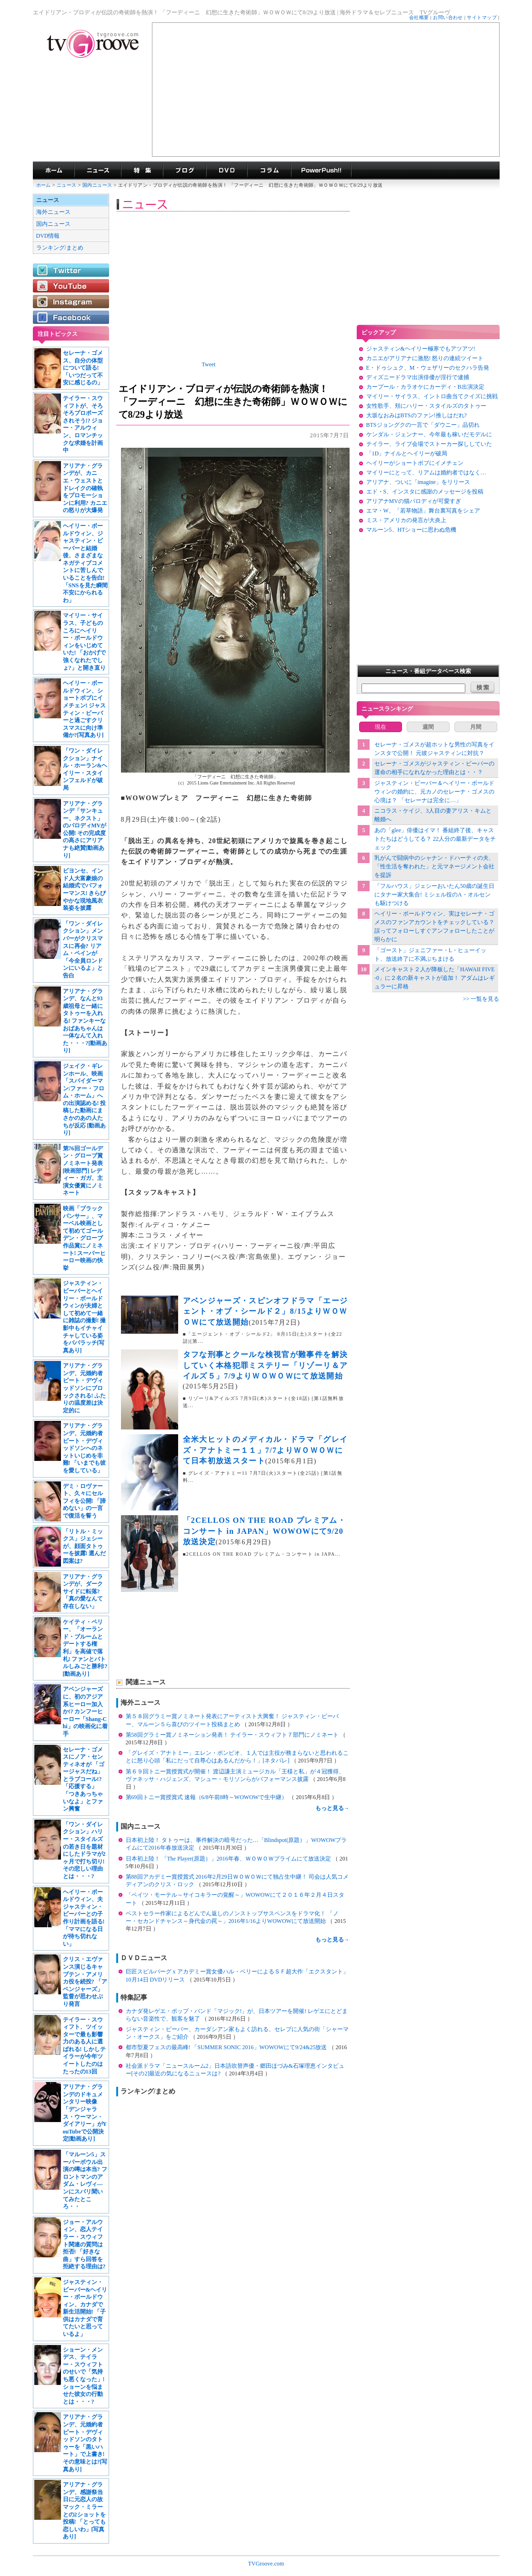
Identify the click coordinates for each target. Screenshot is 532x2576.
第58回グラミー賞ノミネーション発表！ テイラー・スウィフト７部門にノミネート (233, 1734)
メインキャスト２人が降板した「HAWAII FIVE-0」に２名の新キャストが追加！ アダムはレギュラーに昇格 (434, 978)
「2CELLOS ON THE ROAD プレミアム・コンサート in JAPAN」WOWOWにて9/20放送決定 (264, 1531)
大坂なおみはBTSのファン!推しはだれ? (416, 415)
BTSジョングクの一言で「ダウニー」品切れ (423, 425)
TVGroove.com (266, 2563)
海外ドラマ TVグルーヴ (53, 170)
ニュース (67, 185)
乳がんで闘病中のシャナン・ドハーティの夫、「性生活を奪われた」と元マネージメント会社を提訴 (434, 866)
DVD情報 (48, 235)
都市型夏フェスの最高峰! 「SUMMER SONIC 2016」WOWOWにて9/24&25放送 (227, 2047)
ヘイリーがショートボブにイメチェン (414, 463)
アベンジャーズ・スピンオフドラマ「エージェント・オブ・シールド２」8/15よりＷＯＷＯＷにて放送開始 (265, 1311)
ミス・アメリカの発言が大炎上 (406, 520)
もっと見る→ (332, 1808)
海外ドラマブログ (184, 170)
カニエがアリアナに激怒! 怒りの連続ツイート (425, 358)
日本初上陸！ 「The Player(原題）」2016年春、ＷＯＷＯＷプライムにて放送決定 (229, 1858)
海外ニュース (53, 212)
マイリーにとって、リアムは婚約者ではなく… (426, 472)
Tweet (209, 364)
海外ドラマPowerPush (321, 170)
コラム (269, 170)
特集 (142, 170)
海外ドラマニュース (97, 170)
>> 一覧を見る (481, 999)
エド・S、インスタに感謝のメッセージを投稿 (425, 491)
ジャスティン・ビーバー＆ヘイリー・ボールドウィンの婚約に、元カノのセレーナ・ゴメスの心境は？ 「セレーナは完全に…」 (434, 792)
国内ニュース (98, 185)
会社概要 (419, 17)
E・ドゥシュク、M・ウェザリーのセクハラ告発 (427, 367)
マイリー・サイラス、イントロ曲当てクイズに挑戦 (432, 396)
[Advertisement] (325, 89)
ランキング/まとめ (59, 247)
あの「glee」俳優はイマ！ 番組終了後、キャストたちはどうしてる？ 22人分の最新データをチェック (435, 839)
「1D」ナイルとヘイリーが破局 (407, 453)
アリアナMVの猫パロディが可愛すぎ (413, 501)
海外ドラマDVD (226, 170)
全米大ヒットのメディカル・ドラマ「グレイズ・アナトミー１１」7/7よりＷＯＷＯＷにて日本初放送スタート (265, 1450)
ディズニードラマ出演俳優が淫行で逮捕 (417, 377)
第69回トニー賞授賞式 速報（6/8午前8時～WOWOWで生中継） (207, 1797)
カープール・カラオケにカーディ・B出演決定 (425, 386)
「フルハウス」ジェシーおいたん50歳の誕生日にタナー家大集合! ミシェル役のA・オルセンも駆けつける (434, 894)
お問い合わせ (448, 17)
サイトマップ (482, 17)
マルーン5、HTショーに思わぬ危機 (411, 529)
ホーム (43, 185)
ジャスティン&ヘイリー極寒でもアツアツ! (420, 348)
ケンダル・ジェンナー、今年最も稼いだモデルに (429, 434)
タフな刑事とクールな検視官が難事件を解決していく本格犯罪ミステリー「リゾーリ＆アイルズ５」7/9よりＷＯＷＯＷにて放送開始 (265, 1365)
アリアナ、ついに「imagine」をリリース (418, 482)
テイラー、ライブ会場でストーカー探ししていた (429, 444)
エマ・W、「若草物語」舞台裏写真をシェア (423, 510)
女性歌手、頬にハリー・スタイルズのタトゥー (426, 405)
